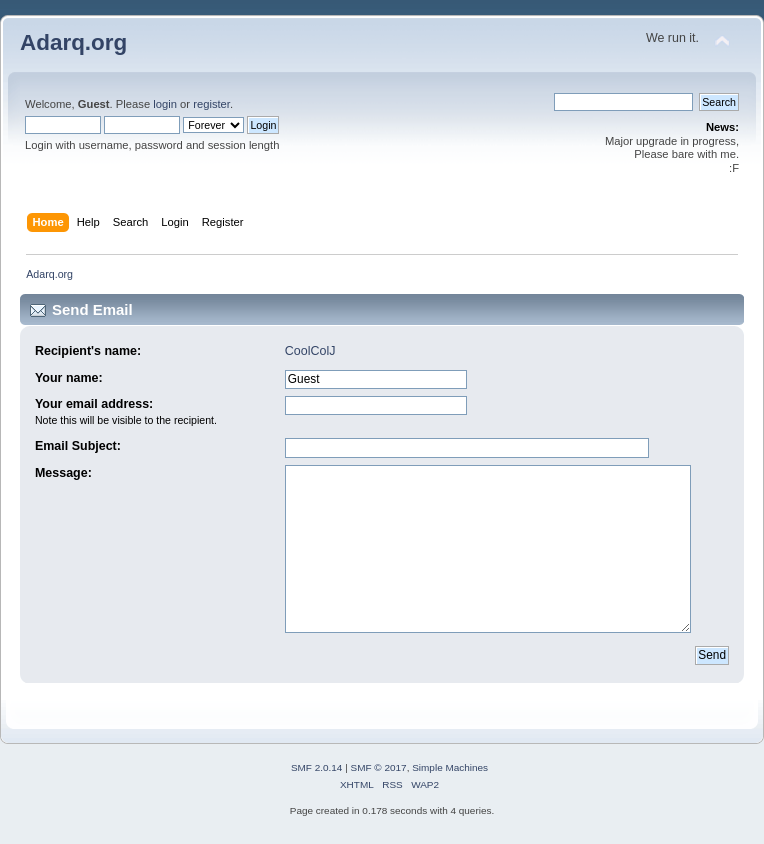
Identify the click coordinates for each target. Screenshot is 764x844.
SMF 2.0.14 (317, 767)
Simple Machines (450, 767)
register (211, 104)
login (165, 104)
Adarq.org (73, 42)
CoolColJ (310, 351)
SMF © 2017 (379, 767)
